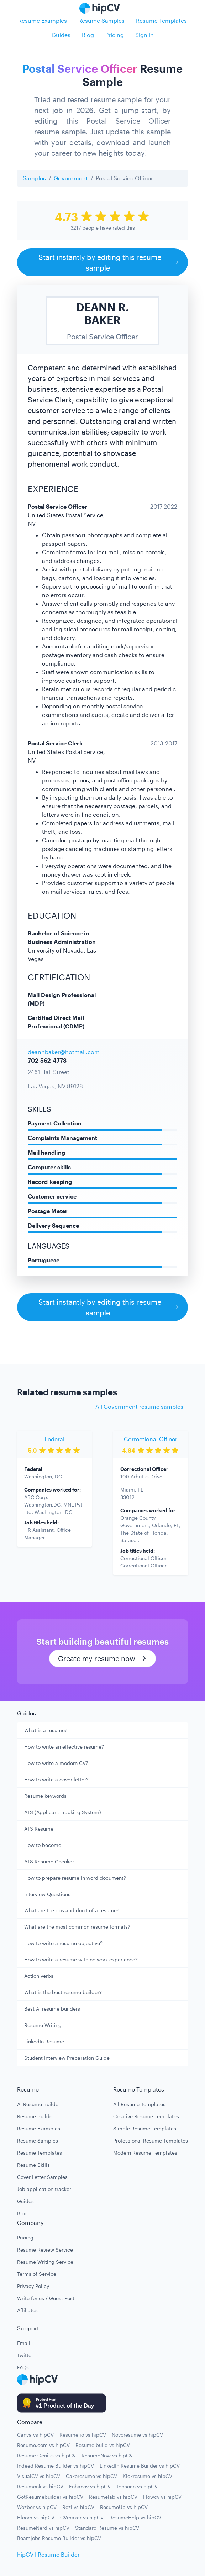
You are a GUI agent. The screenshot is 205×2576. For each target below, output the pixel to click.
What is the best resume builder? (63, 1992)
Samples (34, 178)
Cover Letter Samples (42, 2177)
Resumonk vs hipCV (40, 2486)
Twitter (25, 2355)
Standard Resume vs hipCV (107, 2528)
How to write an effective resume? (64, 1747)
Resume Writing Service (45, 2262)
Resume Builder (35, 2116)
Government (71, 178)
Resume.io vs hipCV (82, 2435)
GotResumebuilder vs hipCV (50, 2497)
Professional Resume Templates (150, 2141)
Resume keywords (45, 1796)
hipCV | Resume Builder (48, 2554)
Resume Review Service (45, 2250)
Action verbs (38, 1976)
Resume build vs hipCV (102, 2445)
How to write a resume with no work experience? (81, 1959)
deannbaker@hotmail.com (64, 1051)
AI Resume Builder (38, 2104)
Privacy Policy (33, 2286)
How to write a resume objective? (63, 1943)
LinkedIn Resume (44, 2041)
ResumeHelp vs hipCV (135, 2517)
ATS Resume (38, 1829)
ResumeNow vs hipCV (107, 2455)
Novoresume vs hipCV (137, 2435)
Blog (88, 34)
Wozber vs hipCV (37, 2507)
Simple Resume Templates (144, 2128)
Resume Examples (42, 20)
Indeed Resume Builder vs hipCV (55, 2466)
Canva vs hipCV (35, 2435)
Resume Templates (161, 20)
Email (23, 2343)
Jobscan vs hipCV (137, 2486)
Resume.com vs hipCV (43, 2445)
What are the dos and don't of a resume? (71, 1910)
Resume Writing (43, 2025)
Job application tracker (44, 2189)
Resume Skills (33, 2165)
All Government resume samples (139, 1406)
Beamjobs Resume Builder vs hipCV (59, 2538)
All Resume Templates (139, 2104)
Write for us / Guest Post (45, 2298)
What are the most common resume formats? (77, 1927)
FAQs (23, 2367)
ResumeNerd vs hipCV (43, 2528)
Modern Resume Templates (145, 2153)
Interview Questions (47, 1894)
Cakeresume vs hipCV (91, 2476)
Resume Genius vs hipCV (46, 2455)
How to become (42, 1845)
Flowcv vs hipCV (162, 2497)
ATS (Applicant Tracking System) (62, 1812)
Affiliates (27, 2310)
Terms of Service (36, 2274)
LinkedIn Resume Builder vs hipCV (140, 2466)
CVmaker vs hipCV (82, 2517)
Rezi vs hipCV (78, 2507)
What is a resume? (45, 1730)
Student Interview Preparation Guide (67, 2058)
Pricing (114, 34)
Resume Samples (101, 20)
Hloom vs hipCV (35, 2517)
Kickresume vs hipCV (147, 2476)
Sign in (144, 34)
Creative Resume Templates (146, 2116)
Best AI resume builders (52, 2009)
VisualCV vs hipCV (38, 2476)
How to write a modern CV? (56, 1763)
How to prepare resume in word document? (75, 1878)
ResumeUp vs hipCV (124, 2507)
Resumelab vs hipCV (113, 2497)
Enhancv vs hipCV (90, 2486)
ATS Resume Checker (49, 1861)
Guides (61, 34)
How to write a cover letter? (56, 1779)
